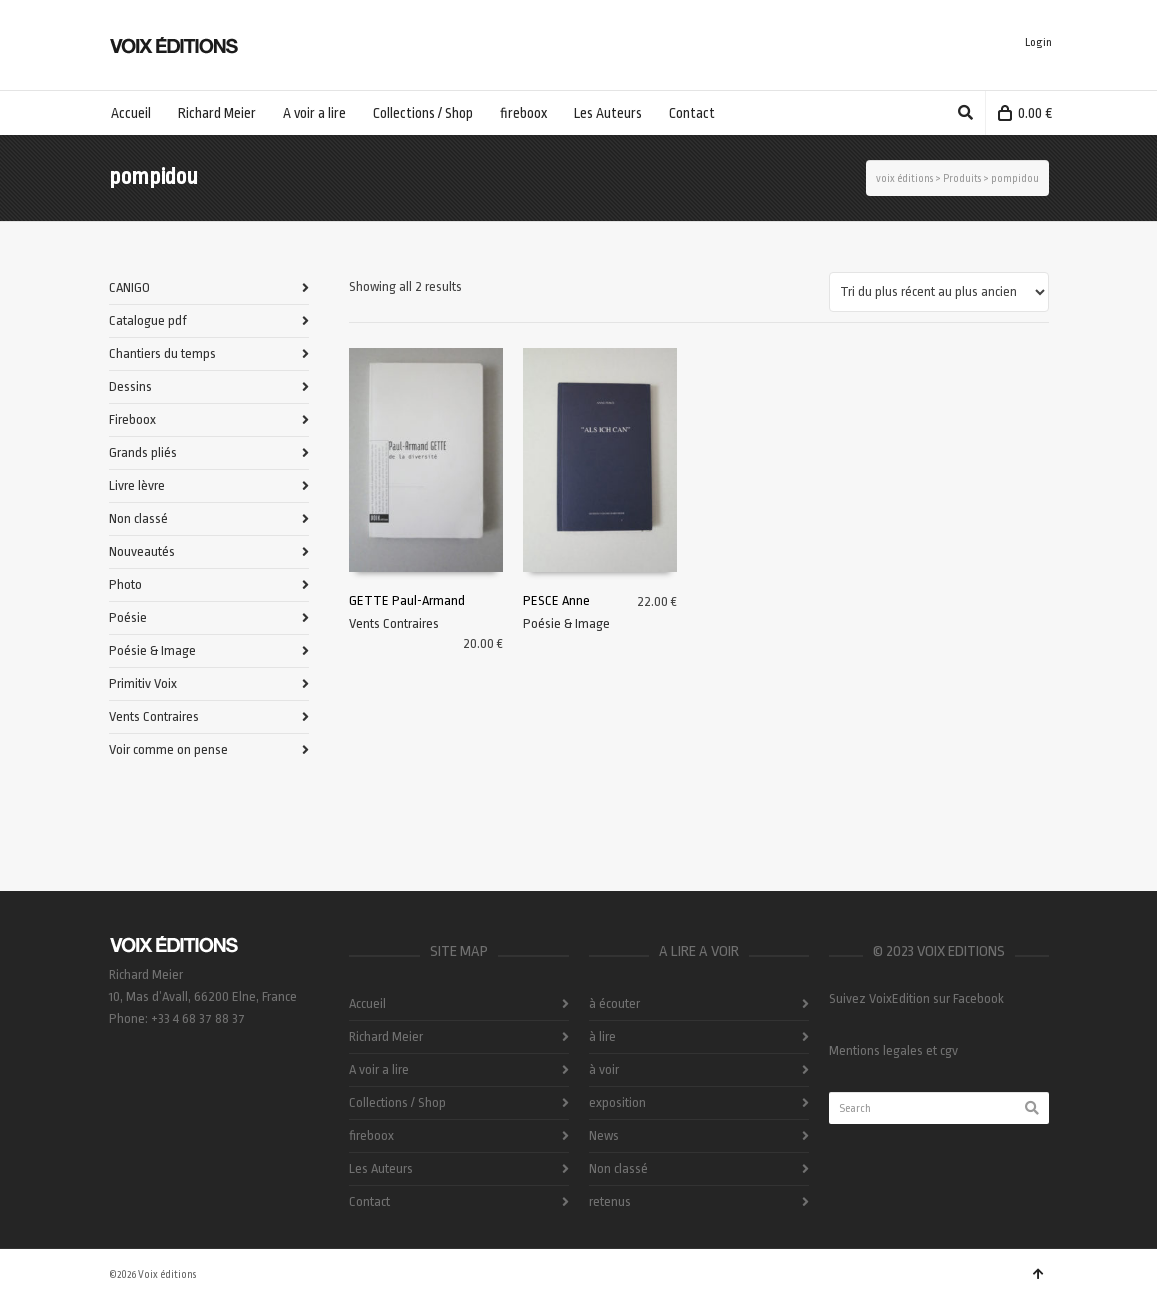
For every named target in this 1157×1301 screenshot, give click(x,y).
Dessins (130, 386)
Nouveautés (142, 551)
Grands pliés (143, 452)
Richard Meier (386, 1036)
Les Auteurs (381, 1168)
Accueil (367, 1003)
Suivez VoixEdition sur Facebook (916, 998)
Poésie (128, 617)
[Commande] (939, 292)
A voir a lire (379, 1069)
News (604, 1135)
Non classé (138, 518)
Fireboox (132, 419)
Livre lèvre (137, 485)
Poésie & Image (566, 623)
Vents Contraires (394, 623)
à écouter (614, 1003)
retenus (610, 1201)
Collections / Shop (397, 1102)
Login (1038, 42)
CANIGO (129, 287)
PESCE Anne (556, 600)
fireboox (371, 1135)
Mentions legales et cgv (893, 1050)
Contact (369, 1201)
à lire (602, 1036)
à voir (604, 1069)
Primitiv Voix (143, 683)
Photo (125, 584)
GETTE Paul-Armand (407, 600)
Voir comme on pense (168, 749)
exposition (617, 1102)
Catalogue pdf (148, 320)
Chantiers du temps (162, 353)
